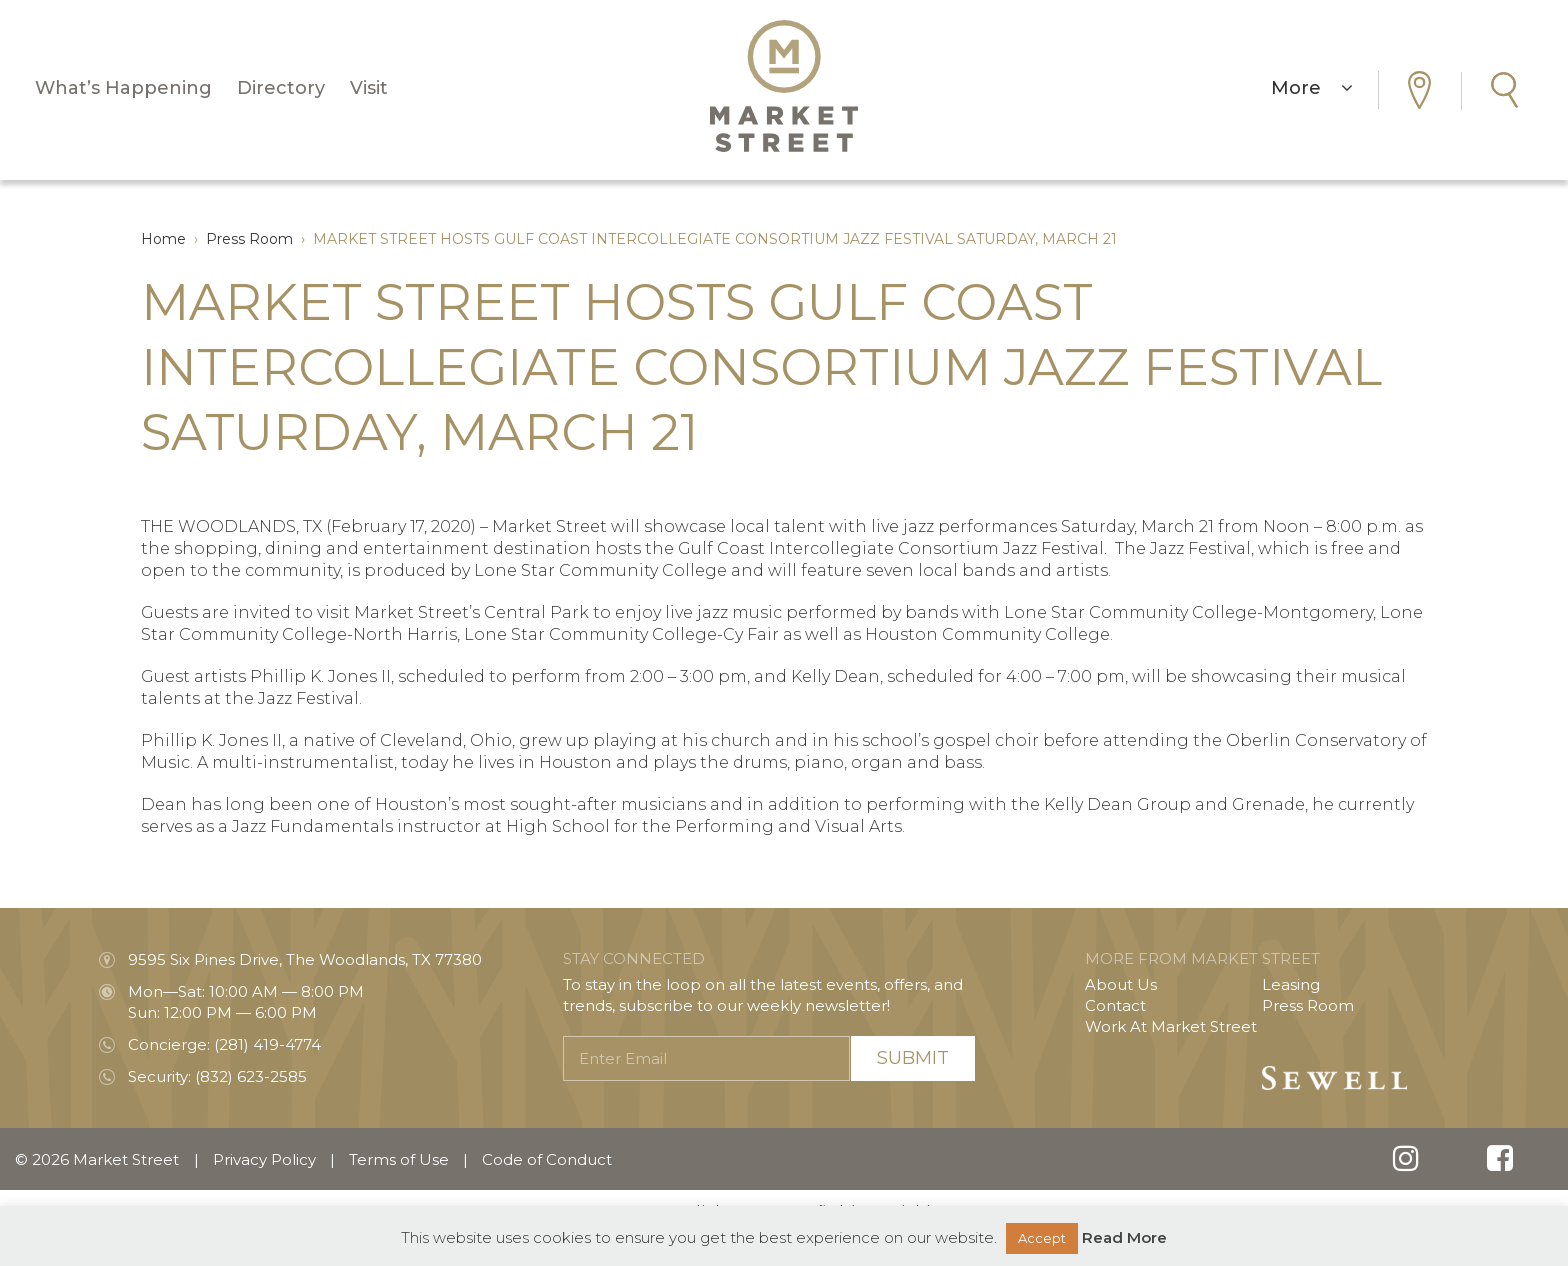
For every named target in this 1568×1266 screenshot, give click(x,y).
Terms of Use (399, 1159)
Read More (1124, 1237)
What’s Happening (123, 88)
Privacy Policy (264, 1159)
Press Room (1308, 1005)
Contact (1115, 1005)
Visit (369, 88)
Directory (281, 88)
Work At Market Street (1171, 1026)
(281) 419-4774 (267, 1044)
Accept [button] (1042, 1238)
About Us (1121, 984)
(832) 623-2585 (251, 1076)
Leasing (1291, 984)
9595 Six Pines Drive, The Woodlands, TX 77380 (305, 959)
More (1312, 88)
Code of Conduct (547, 1159)
